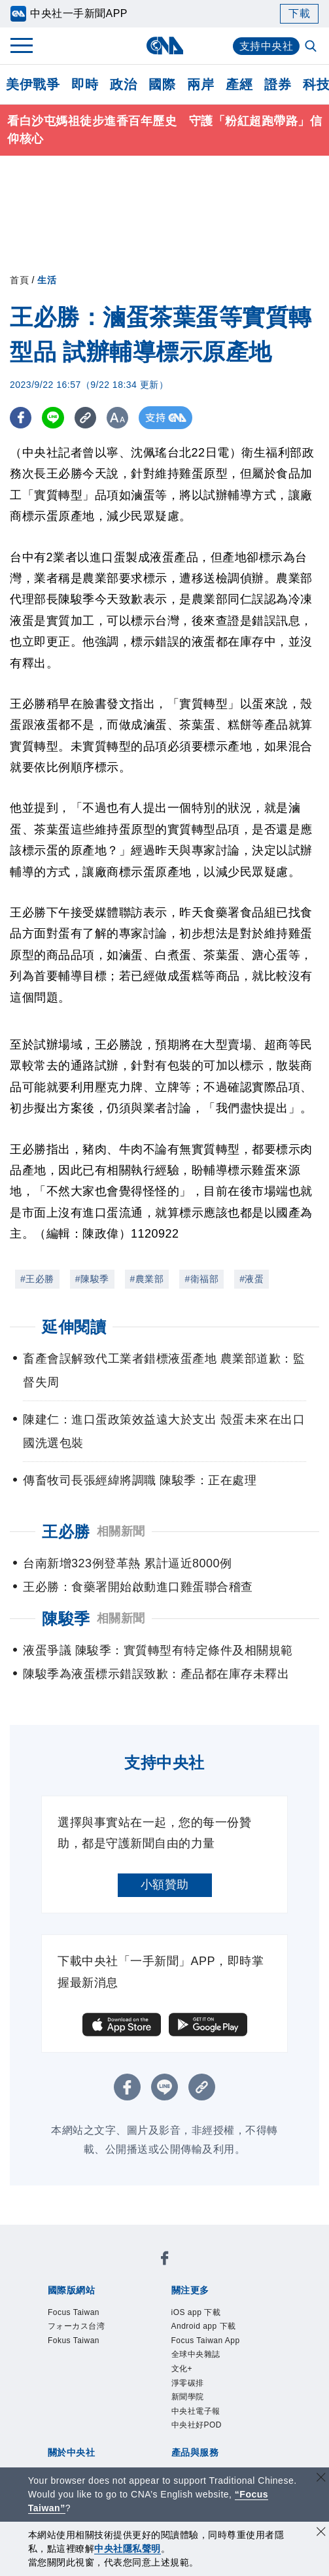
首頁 (19, 280)
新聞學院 (195, 2420)
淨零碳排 (195, 2402)
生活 (46, 280)
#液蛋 (251, 1279)
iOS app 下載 (207, 2314)
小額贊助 (165, 1884)
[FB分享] (21, 417)
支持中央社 (266, 46)
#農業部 (147, 1279)
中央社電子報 (207, 2437)
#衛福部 (201, 1279)
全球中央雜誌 (207, 2367)
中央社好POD (208, 2455)
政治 (123, 84)
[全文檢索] (312, 47)
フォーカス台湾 (90, 2332)
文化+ (187, 2385)
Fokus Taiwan (85, 2349)
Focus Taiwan (85, 2314)
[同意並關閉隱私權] (321, 2533)
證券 (277, 84)
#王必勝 (37, 1279)
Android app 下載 (218, 2332)
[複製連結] (88, 417)
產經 (239, 84)
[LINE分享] (54, 417)
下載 (299, 13)
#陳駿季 (92, 1279)
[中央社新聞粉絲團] (165, 2261)
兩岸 (200, 84)
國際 (161, 84)
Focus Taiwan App (221, 2349)
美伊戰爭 (33, 84)
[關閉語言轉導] (321, 2479)
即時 (84, 84)
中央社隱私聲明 (127, 2548)
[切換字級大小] (121, 417)
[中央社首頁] (164, 45)
